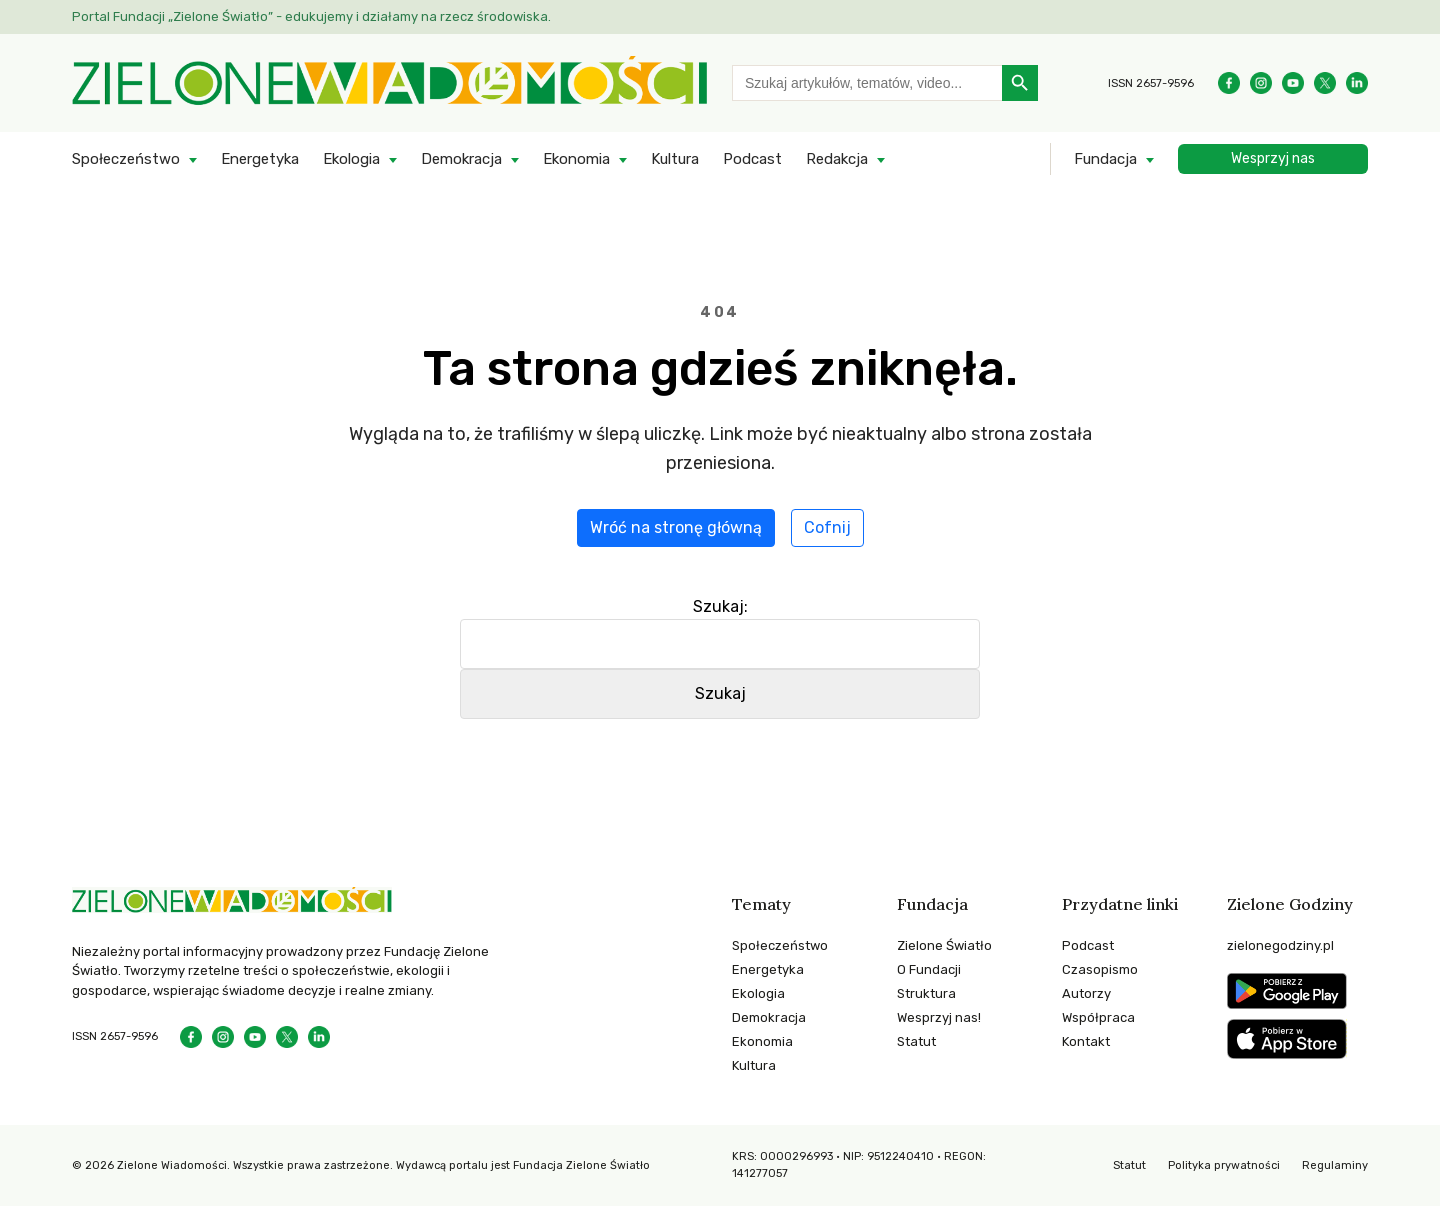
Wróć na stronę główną (676, 527)
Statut (916, 1041)
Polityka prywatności (1224, 1165)
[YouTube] (1293, 83)
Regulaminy (1335, 1165)
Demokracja (461, 159)
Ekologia (351, 159)
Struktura (926, 993)
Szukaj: (720, 606)
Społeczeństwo (126, 159)
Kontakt (1086, 1041)
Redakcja (837, 159)
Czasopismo (1100, 969)
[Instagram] (1261, 83)
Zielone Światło (944, 945)
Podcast (752, 159)
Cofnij (827, 527)
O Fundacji (929, 969)
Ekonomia (576, 159)
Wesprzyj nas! (939, 1017)
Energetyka (260, 159)
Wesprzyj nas (1273, 158)
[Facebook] (1229, 83)
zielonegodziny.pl (1280, 945)
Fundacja (1105, 159)
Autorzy (1086, 993)
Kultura (675, 159)
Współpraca (1098, 1017)
